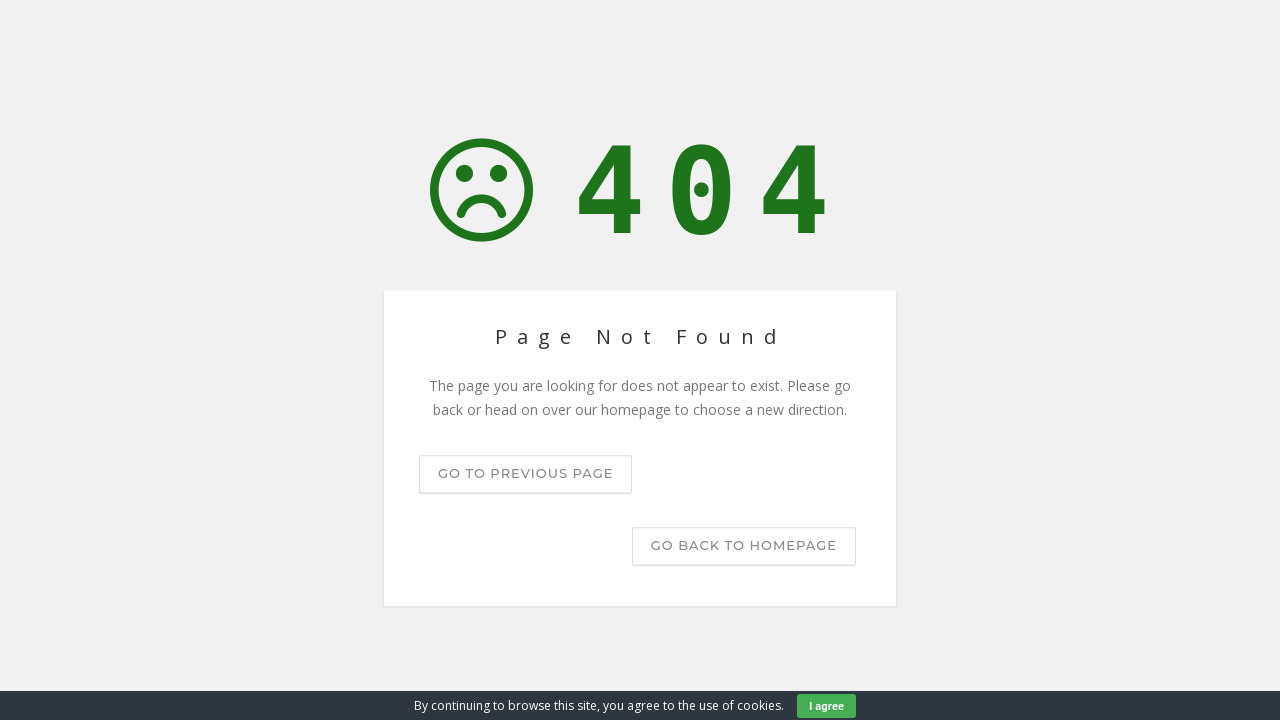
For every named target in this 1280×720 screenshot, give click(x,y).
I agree (826, 705)
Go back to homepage (744, 545)
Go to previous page (525, 473)
